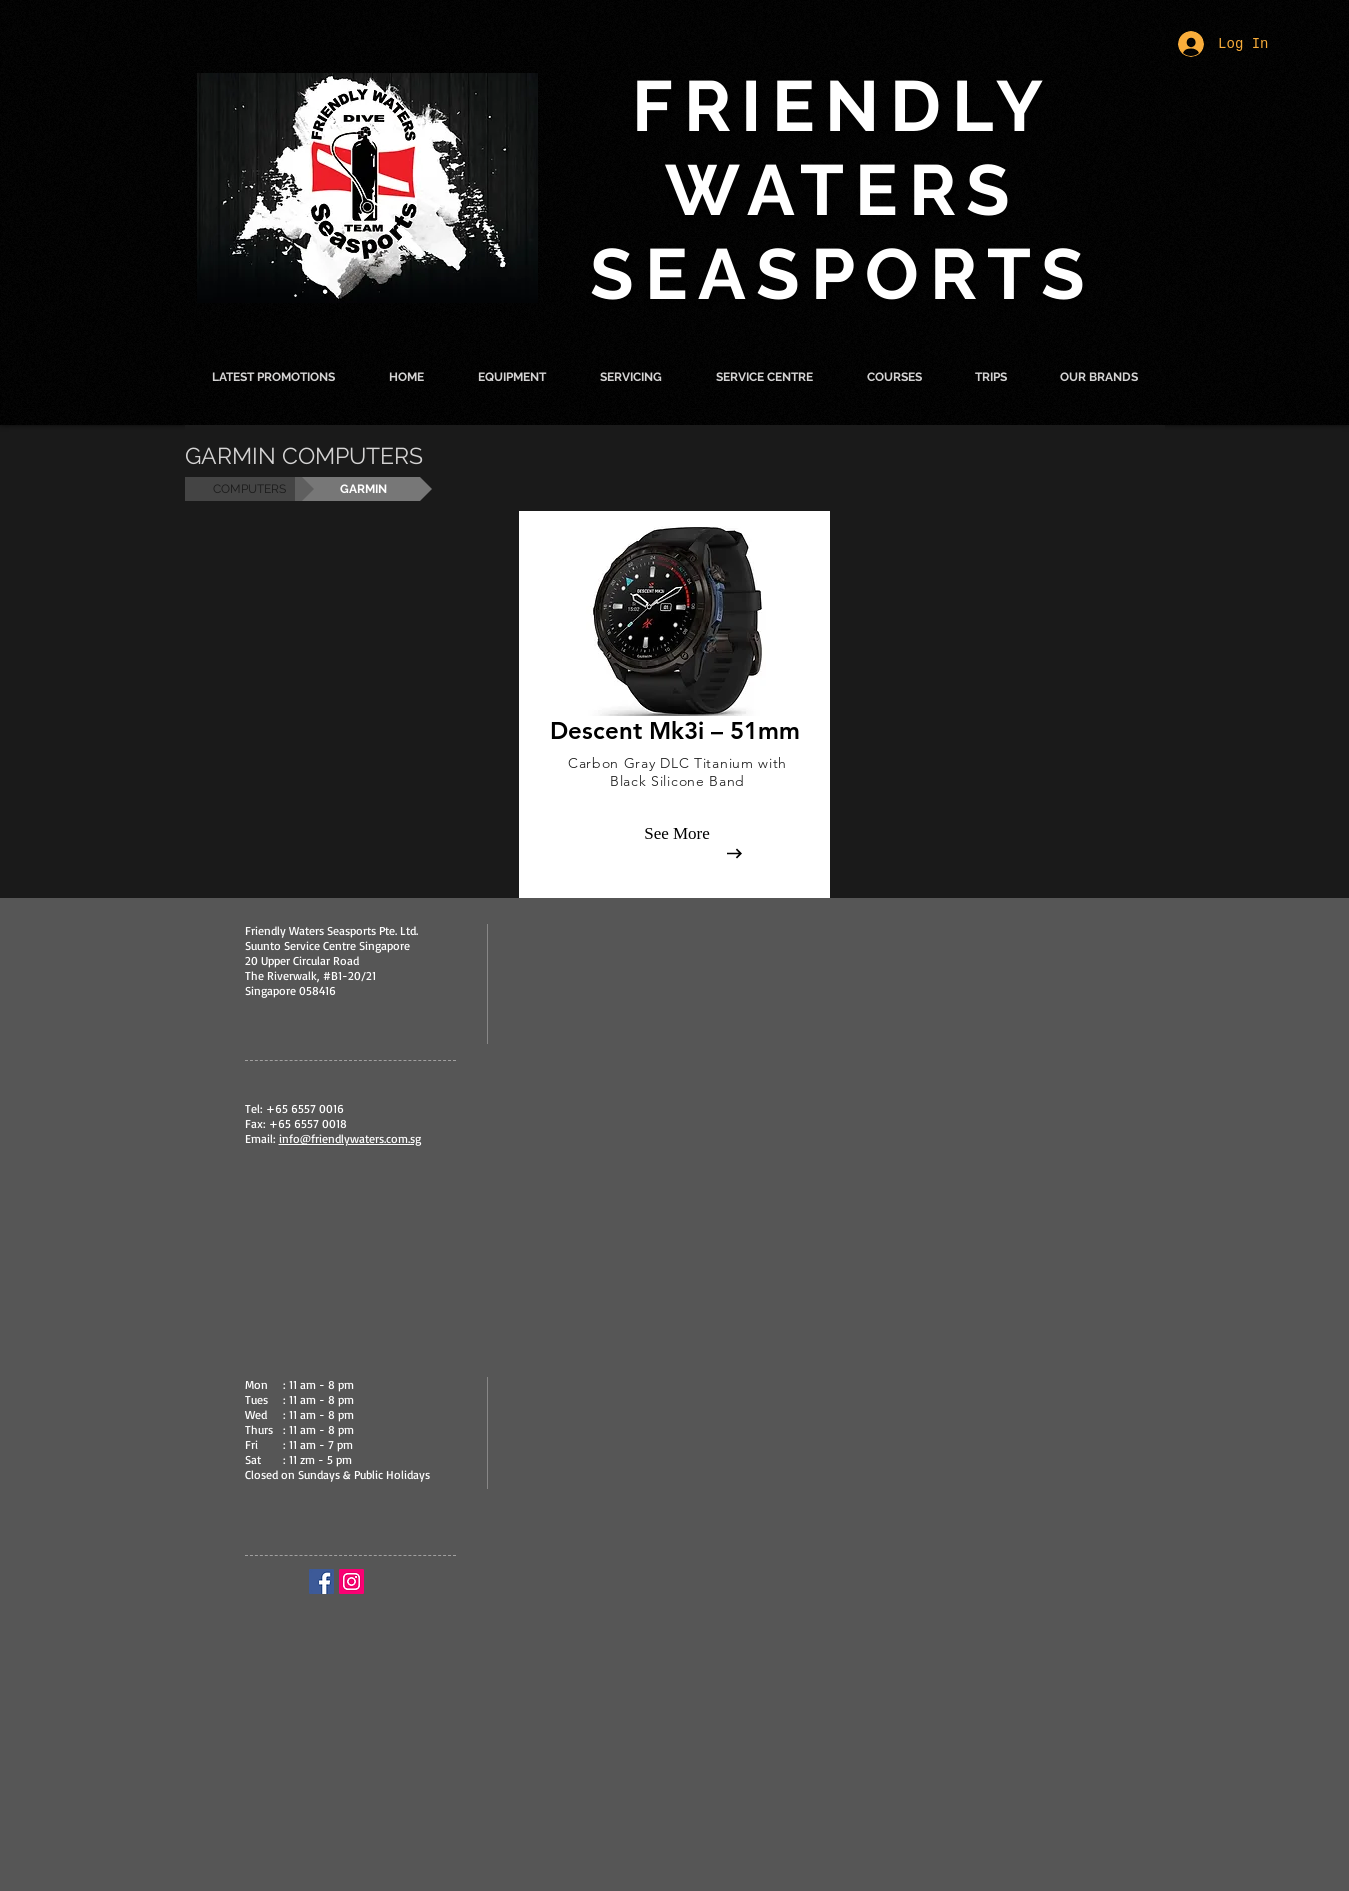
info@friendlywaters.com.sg (350, 1138)
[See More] (677, 834)
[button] (512, 377)
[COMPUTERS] (249, 489)
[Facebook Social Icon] (321, 1581)
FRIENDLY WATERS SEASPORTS (843, 190)
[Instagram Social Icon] (351, 1581)
